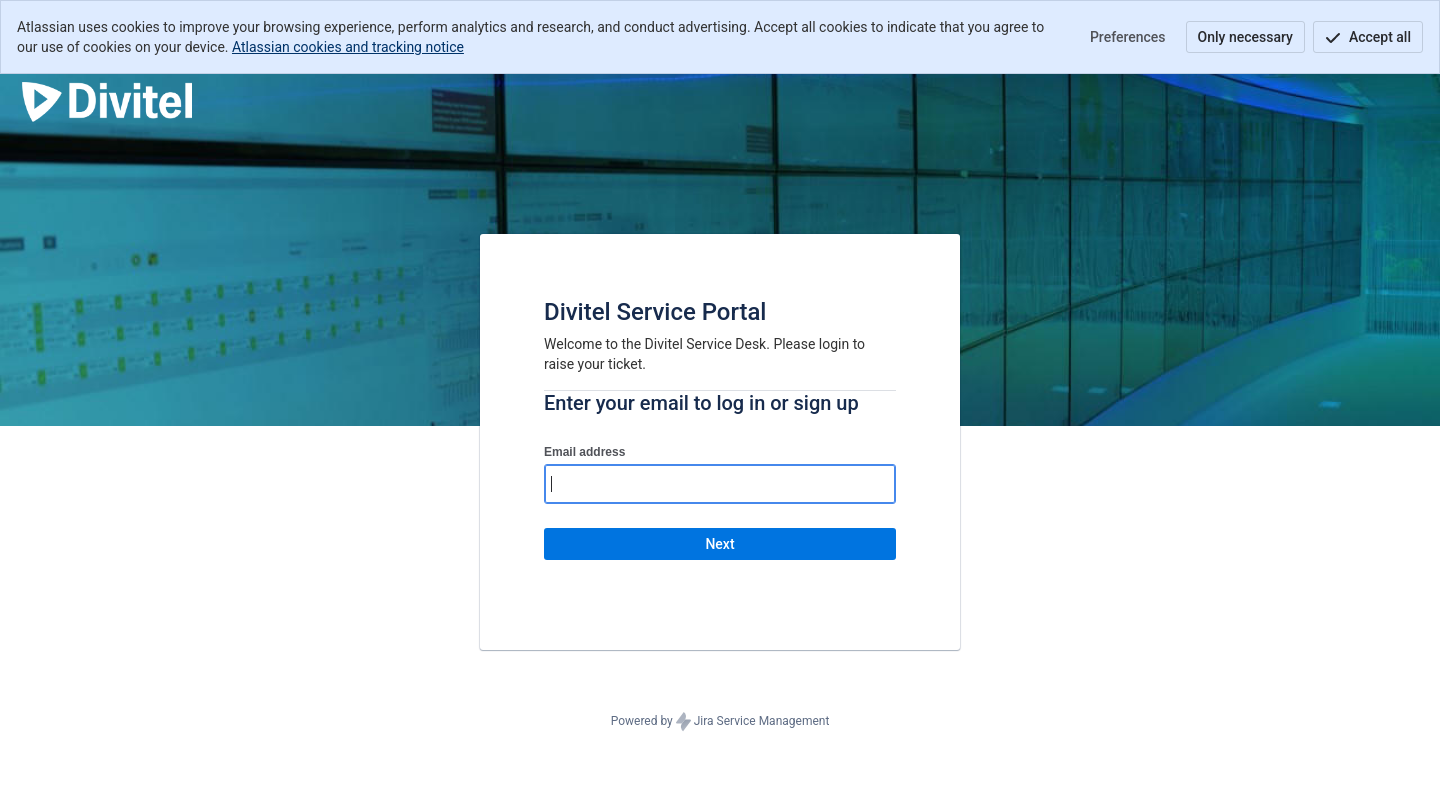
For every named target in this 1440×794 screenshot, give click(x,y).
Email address (584, 452)
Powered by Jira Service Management (720, 722)
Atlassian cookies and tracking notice (348, 47)
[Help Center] (107, 102)
